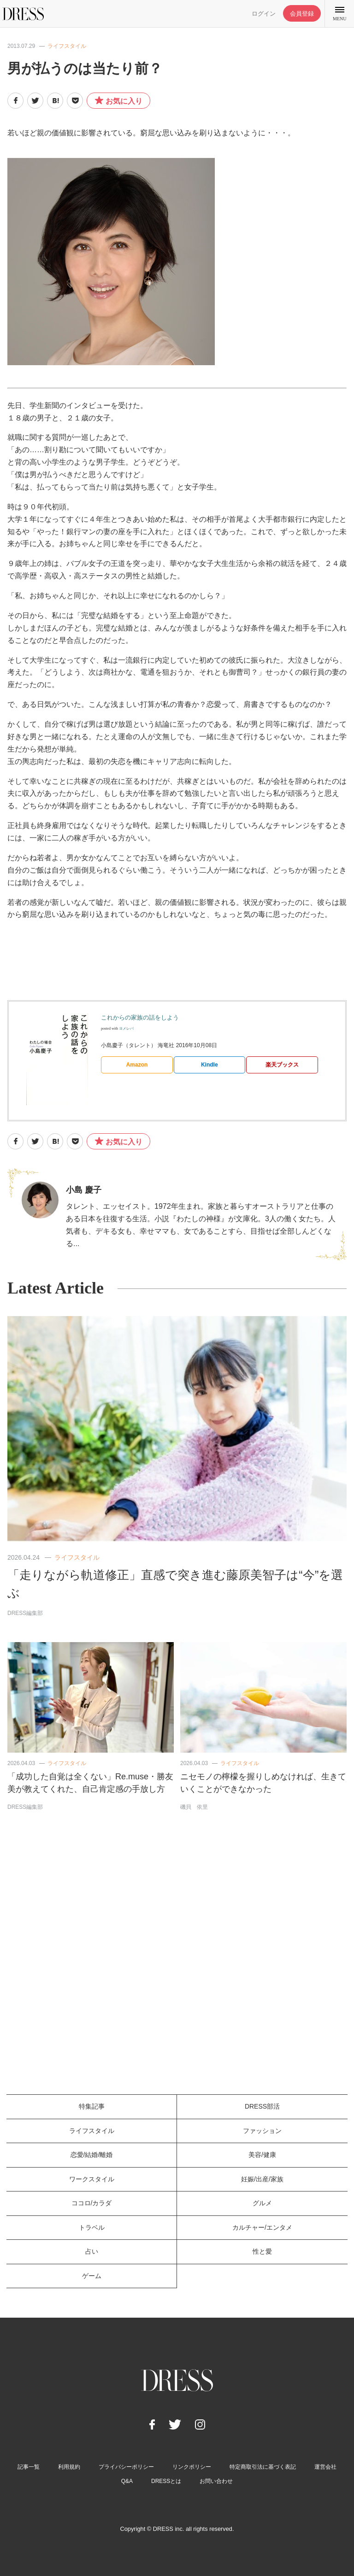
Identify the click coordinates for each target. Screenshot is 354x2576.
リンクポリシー (191, 2467)
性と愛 (262, 2251)
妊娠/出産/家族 (262, 2179)
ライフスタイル (66, 46)
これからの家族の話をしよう (140, 1017)
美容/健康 (262, 2154)
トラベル (92, 2227)
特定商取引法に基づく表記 (263, 2467)
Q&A (127, 2481)
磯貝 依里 (194, 1807)
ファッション (262, 2130)
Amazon (137, 1064)
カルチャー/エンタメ (262, 2227)
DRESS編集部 (25, 1613)
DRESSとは (166, 2481)
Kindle (209, 1064)
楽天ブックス (282, 1064)
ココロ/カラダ (91, 2203)
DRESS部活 (262, 2106)
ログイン (264, 13)
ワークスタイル (91, 2179)
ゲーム (91, 2275)
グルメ (262, 2203)
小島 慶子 (83, 1190)
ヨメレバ (126, 1028)
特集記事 (92, 2106)
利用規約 (69, 2467)
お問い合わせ (216, 2481)
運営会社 (325, 2467)
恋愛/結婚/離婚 (92, 2154)
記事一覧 (29, 2467)
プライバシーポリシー (126, 2467)
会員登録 (302, 13)
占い (91, 2251)
